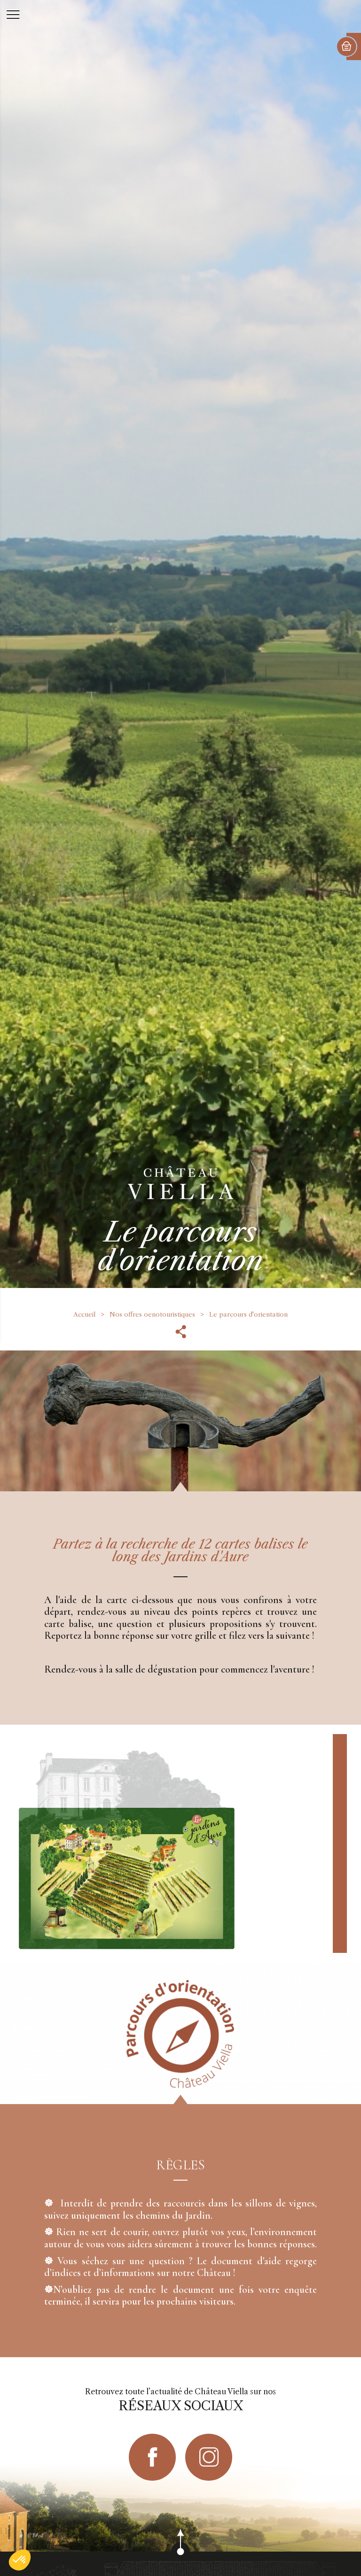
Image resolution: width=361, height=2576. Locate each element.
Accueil (84, 1314)
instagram (208, 2457)
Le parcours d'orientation (248, 1314)
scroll (180, 2551)
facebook (152, 2457)
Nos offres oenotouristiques (152, 1314)
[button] (19, 2560)
